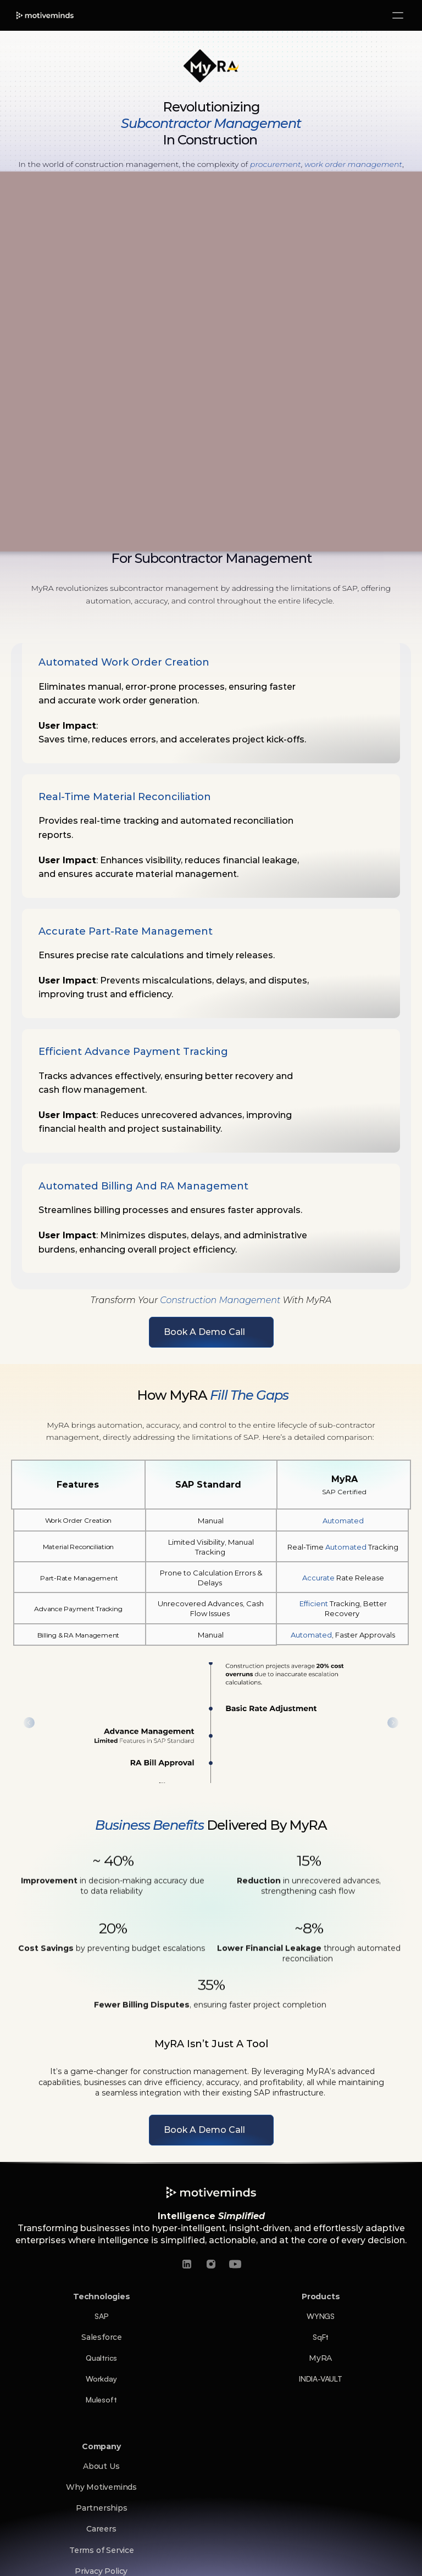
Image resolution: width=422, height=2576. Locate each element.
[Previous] (29, 1722)
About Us (101, 2466)
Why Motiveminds (101, 2487)
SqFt (321, 2337)
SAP (101, 2316)
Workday (101, 2378)
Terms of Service (101, 2550)
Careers (101, 2529)
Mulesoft (101, 2399)
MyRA (320, 2358)
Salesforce (101, 2337)
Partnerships (101, 2508)
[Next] (392, 1722)
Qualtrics (101, 2357)
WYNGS (321, 2316)
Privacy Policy (101, 2571)
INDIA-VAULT (320, 2378)
